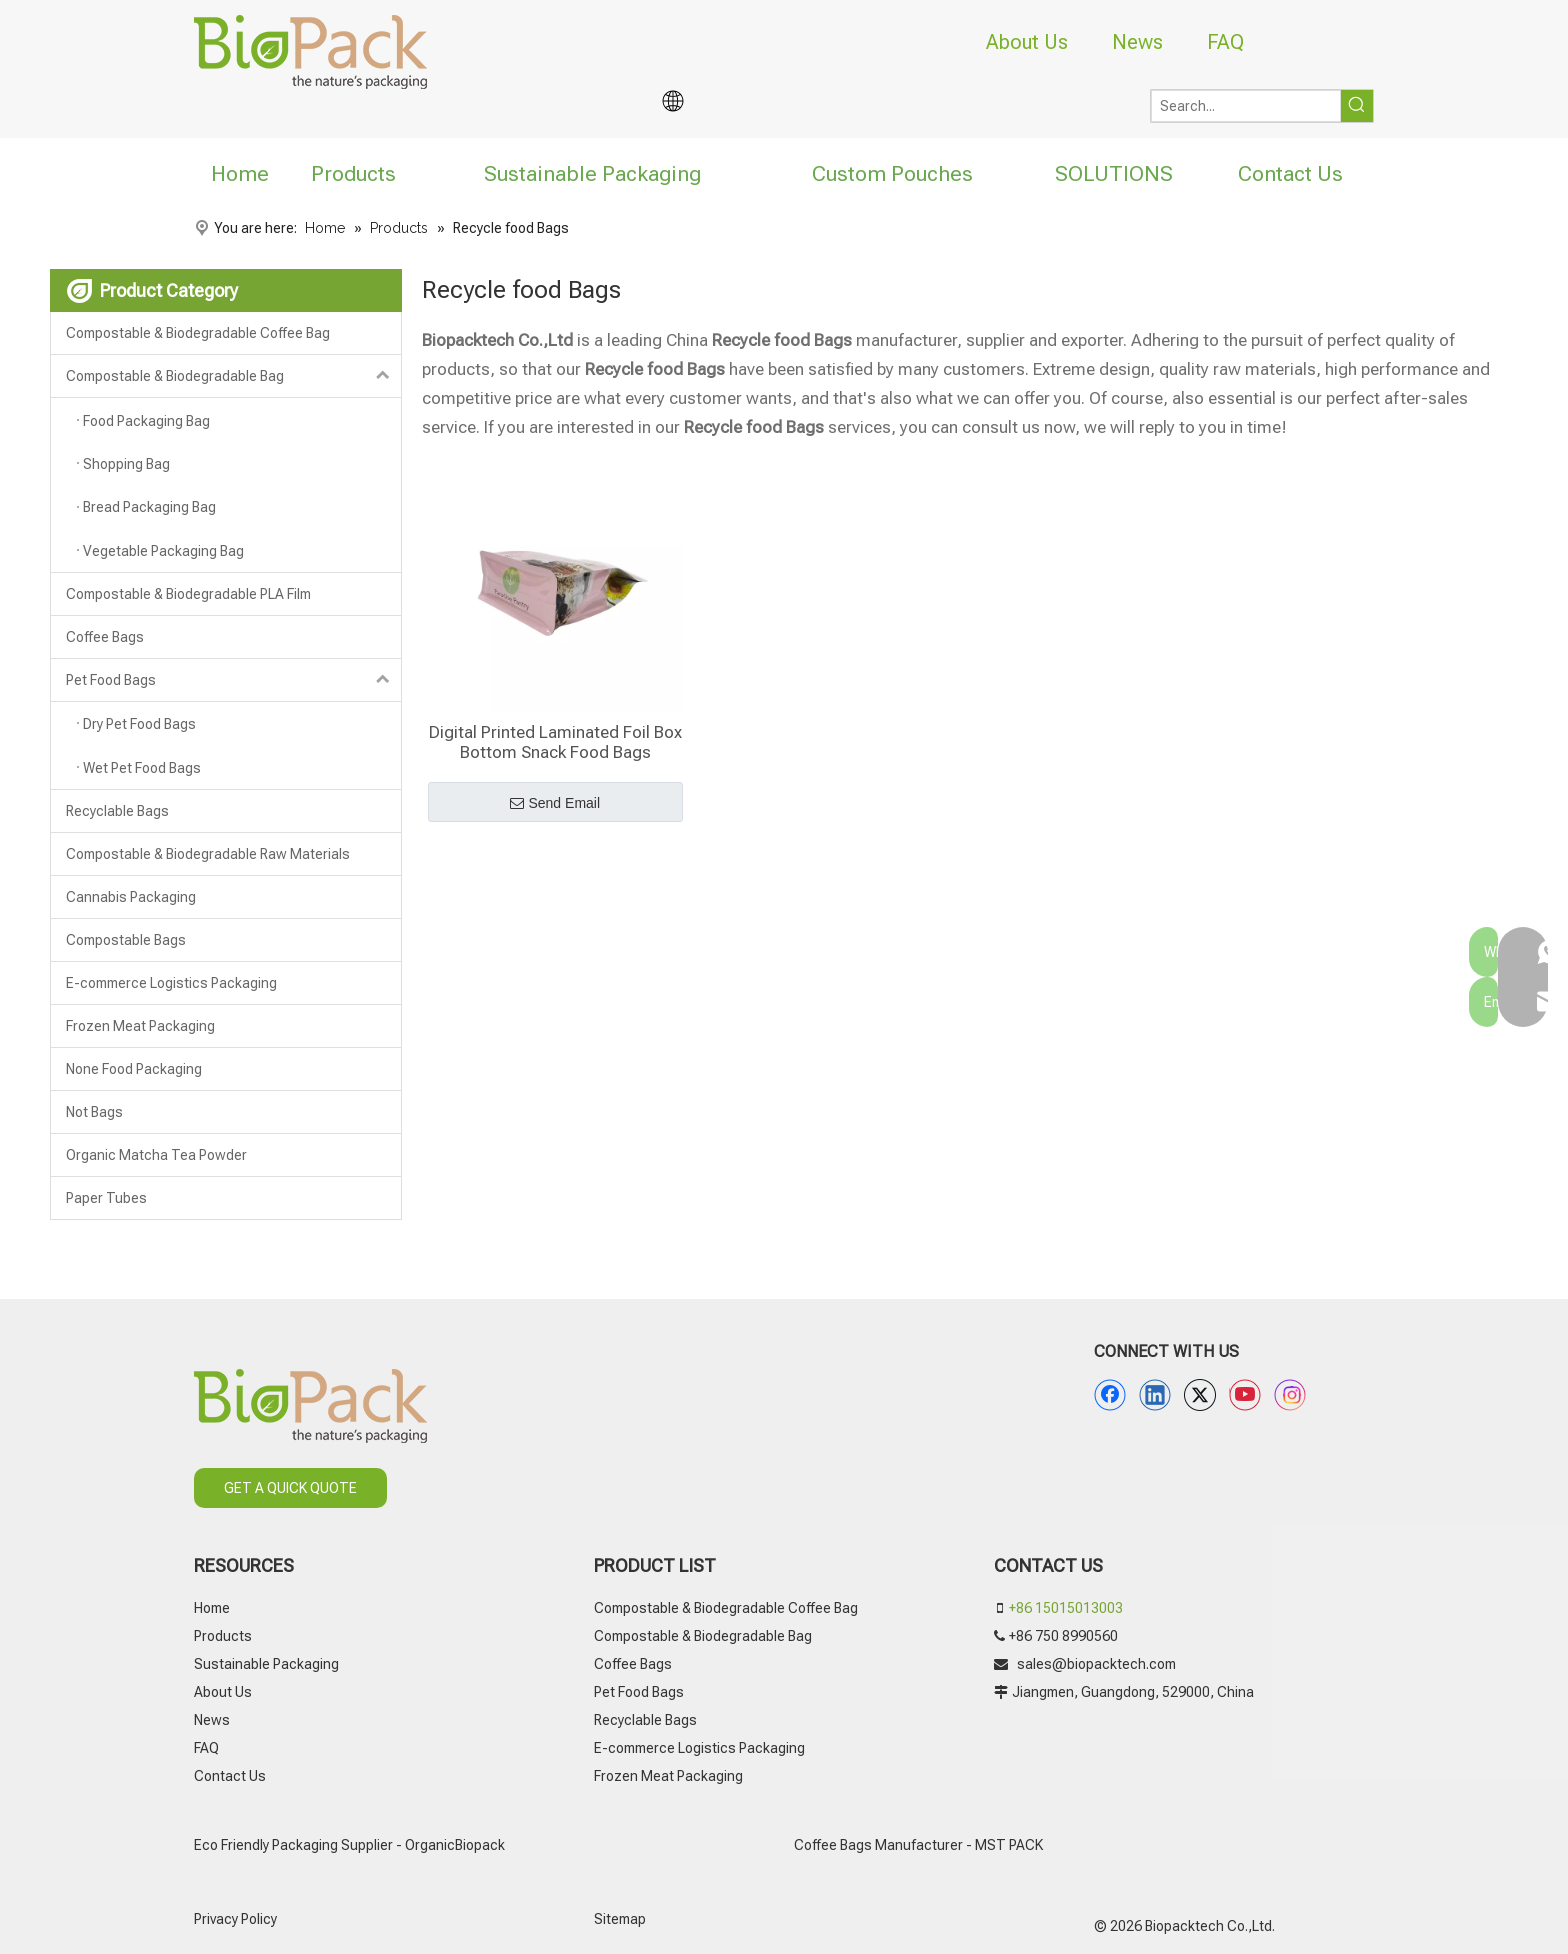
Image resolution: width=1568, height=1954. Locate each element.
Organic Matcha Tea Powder (156, 1155)
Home (212, 1608)
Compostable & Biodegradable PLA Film (188, 594)
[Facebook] (1110, 1395)
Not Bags (94, 1112)
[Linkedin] (1155, 1395)
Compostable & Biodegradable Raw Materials (208, 854)
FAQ (1225, 42)
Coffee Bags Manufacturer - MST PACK (918, 1845)
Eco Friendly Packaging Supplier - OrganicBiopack (349, 1845)
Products (223, 1636)
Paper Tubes (106, 1198)
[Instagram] (1290, 1395)
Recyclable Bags (117, 811)
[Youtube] (1245, 1395)
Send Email (555, 804)
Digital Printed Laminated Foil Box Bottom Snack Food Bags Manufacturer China (555, 742)
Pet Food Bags (233, 680)
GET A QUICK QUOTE (290, 1488)
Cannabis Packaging (131, 897)
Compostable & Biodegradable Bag (233, 376)
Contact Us (230, 1776)
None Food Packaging (134, 1069)
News (1137, 42)
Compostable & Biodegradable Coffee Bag (198, 333)
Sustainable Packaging (266, 1664)
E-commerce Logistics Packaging (171, 983)
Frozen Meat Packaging (140, 1026)
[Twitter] (1200, 1395)
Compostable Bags (126, 940)
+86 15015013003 (1066, 1608)
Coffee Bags (105, 637)
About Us (1027, 42)
